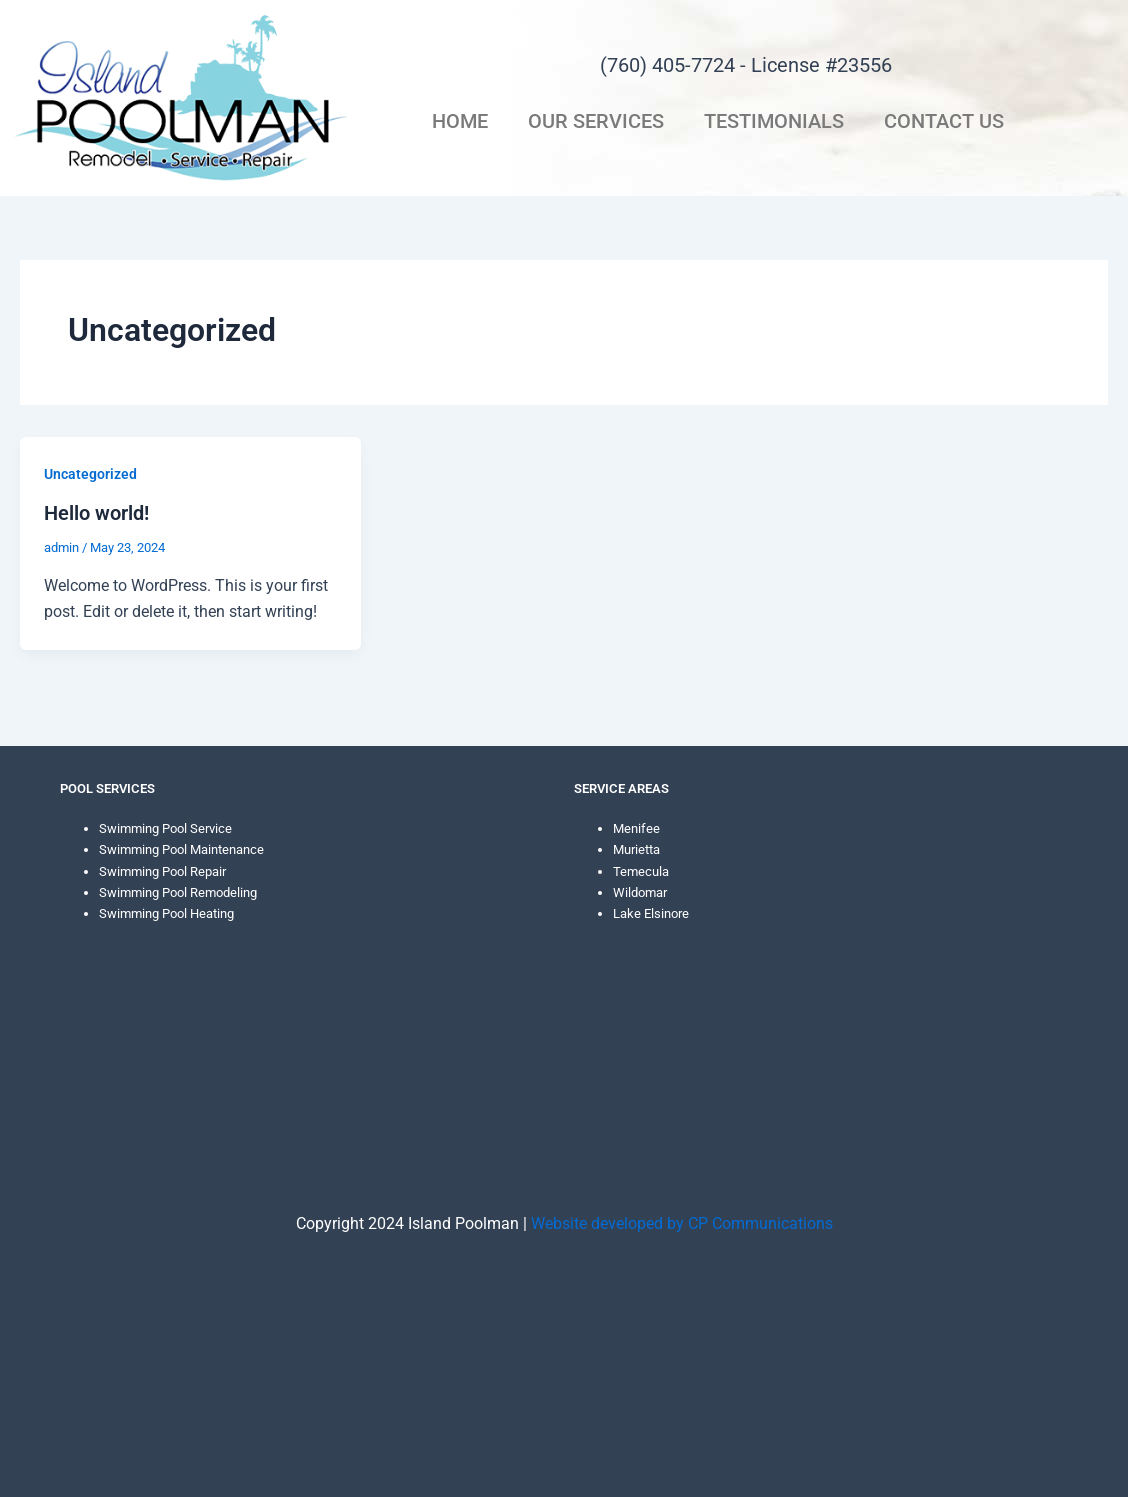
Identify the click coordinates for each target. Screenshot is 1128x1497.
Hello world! (96, 513)
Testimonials (774, 121)
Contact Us (944, 121)
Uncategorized (90, 474)
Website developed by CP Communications (682, 1223)
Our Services (596, 121)
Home (460, 121)
